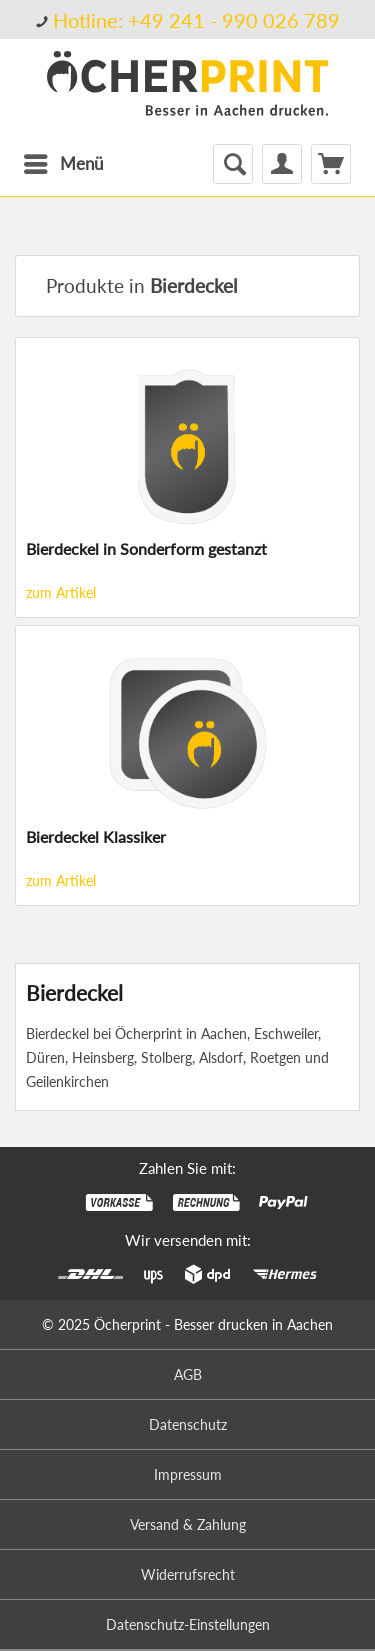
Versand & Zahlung (188, 1524)
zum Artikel (61, 592)
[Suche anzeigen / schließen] (233, 164)
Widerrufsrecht (188, 1574)
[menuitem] (187, 19)
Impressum (188, 1474)
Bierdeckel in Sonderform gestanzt (146, 548)
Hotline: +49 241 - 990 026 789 (196, 20)
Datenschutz (188, 1424)
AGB (188, 1374)
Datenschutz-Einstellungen (188, 1624)
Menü (63, 161)
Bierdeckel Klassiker (96, 836)
